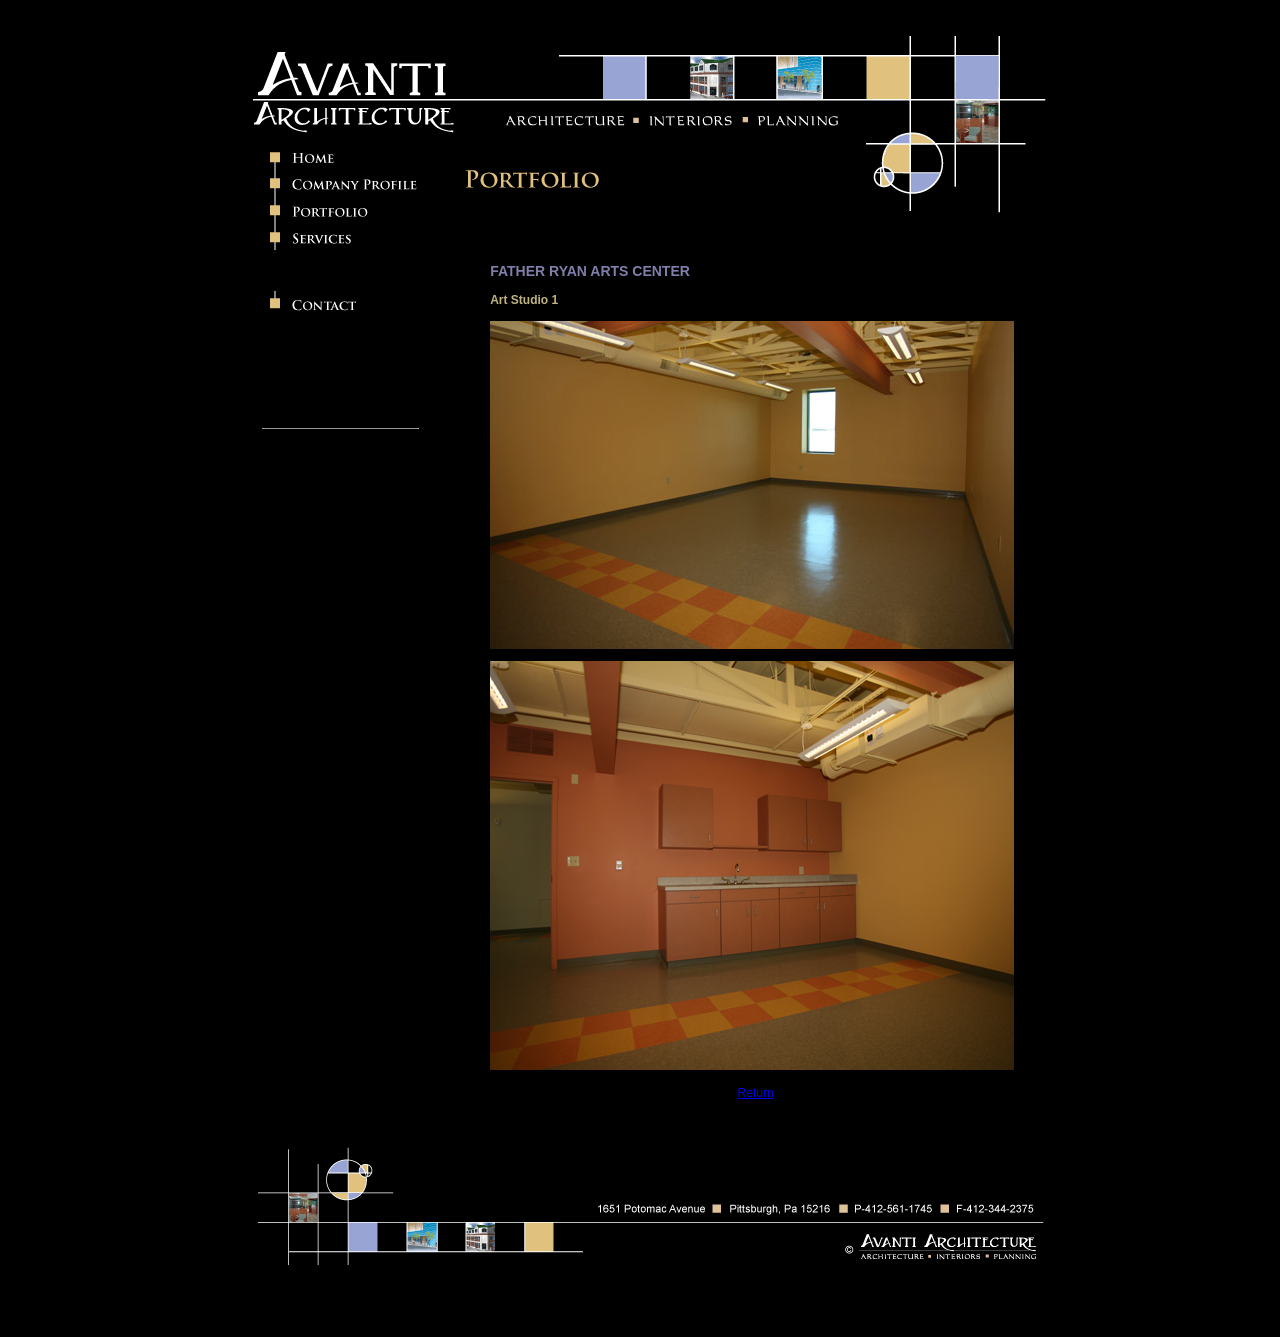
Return (756, 1093)
